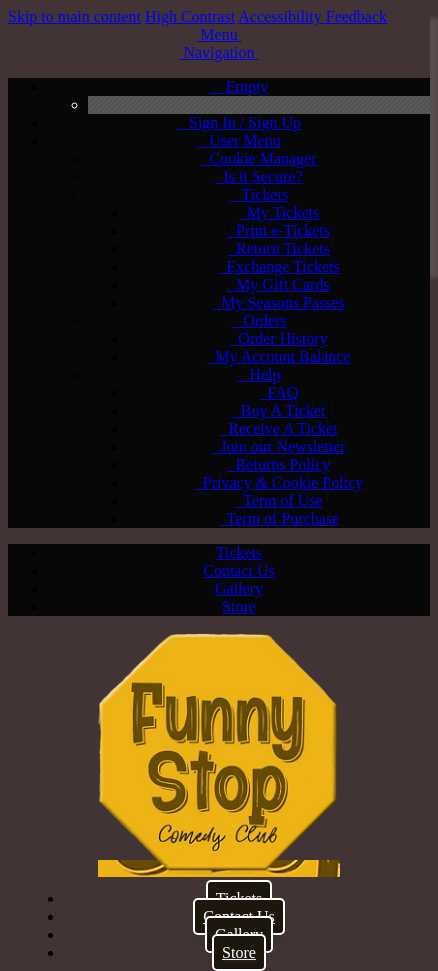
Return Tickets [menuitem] (279, 248)
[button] (218, 34)
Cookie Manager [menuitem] (258, 158)
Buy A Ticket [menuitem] (279, 410)
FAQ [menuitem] (279, 392)
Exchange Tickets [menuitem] (278, 266)
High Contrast (190, 16)
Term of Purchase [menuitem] (279, 518)
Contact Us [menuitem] (239, 570)
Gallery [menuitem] (239, 588)
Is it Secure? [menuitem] (258, 176)
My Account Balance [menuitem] (278, 356)
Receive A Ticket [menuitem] (278, 428)
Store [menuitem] (239, 606)
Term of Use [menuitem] (278, 500)
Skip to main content (74, 16)
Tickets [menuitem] (259, 194)
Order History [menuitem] (278, 338)
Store (239, 952)
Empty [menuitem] (239, 86)
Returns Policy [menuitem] (279, 464)
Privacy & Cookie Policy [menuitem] (279, 482)
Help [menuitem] (258, 374)
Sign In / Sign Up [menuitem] (239, 122)
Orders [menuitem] (259, 320)
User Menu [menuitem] (239, 140)
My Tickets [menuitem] (279, 212)
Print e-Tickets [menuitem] (279, 230)
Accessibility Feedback (312, 16)
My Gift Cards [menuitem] (278, 284)
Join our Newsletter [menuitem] (278, 446)
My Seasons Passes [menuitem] (279, 302)
